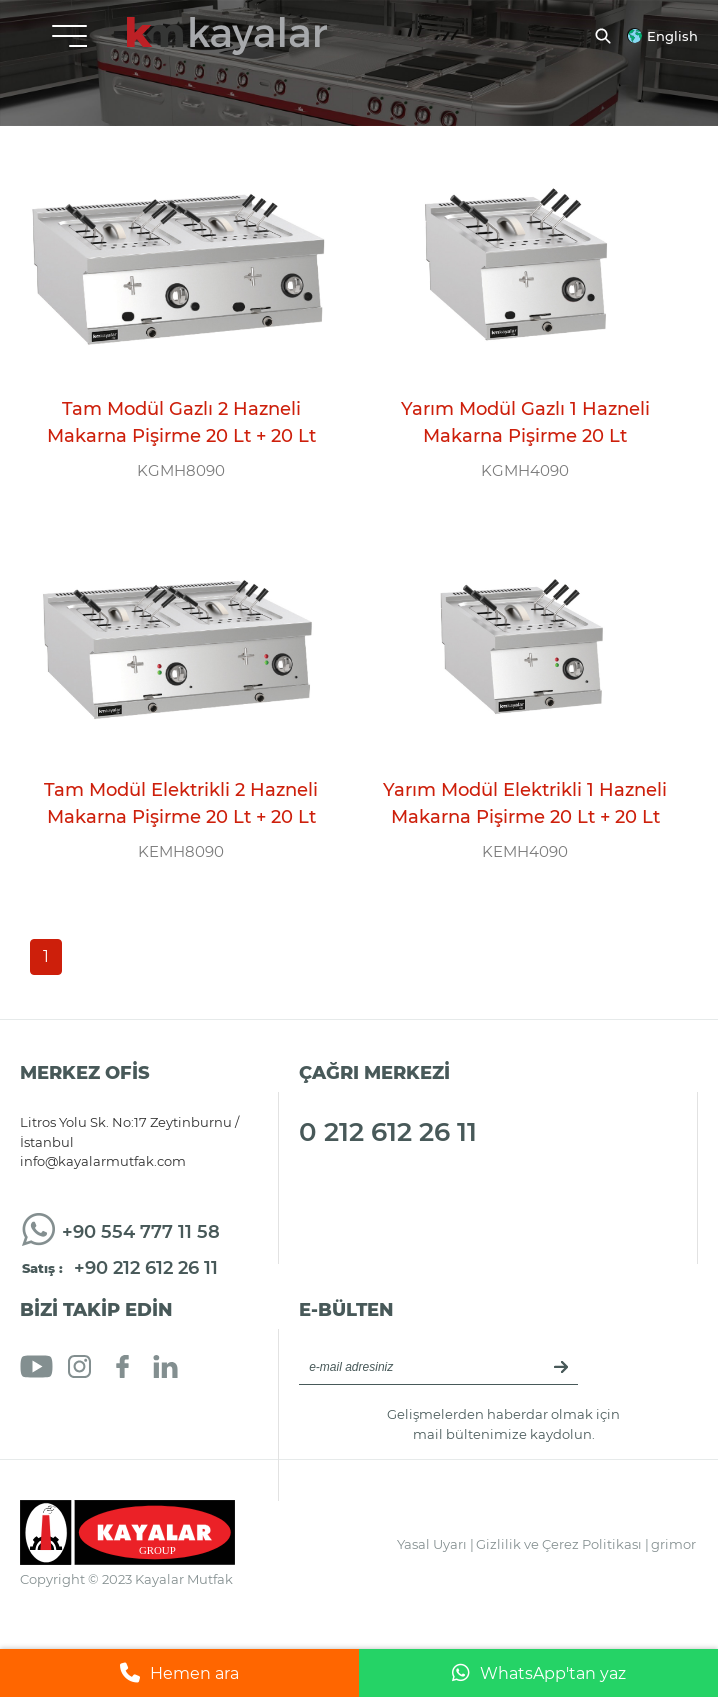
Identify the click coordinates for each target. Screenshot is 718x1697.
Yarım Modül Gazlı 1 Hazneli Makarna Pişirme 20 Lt (525, 422)
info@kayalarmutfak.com (103, 1161)
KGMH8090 (181, 470)
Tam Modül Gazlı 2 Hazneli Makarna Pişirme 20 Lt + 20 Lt (181, 422)
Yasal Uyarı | (435, 1544)
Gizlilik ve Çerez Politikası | (562, 1544)
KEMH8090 (181, 851)
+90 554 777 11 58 (141, 1232)
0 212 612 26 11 (388, 1132)
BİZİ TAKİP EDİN (96, 1310)
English (672, 36)
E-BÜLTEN (346, 1310)
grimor (673, 1544)
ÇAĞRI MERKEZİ (374, 1073)
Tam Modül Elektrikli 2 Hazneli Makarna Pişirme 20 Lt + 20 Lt (181, 803)
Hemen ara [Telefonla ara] (179, 1673)
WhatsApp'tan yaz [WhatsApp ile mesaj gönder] (539, 1673)
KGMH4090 (525, 470)
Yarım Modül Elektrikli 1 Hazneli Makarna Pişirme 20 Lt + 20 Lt (525, 803)
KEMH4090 (525, 851)
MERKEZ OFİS (85, 1073)
